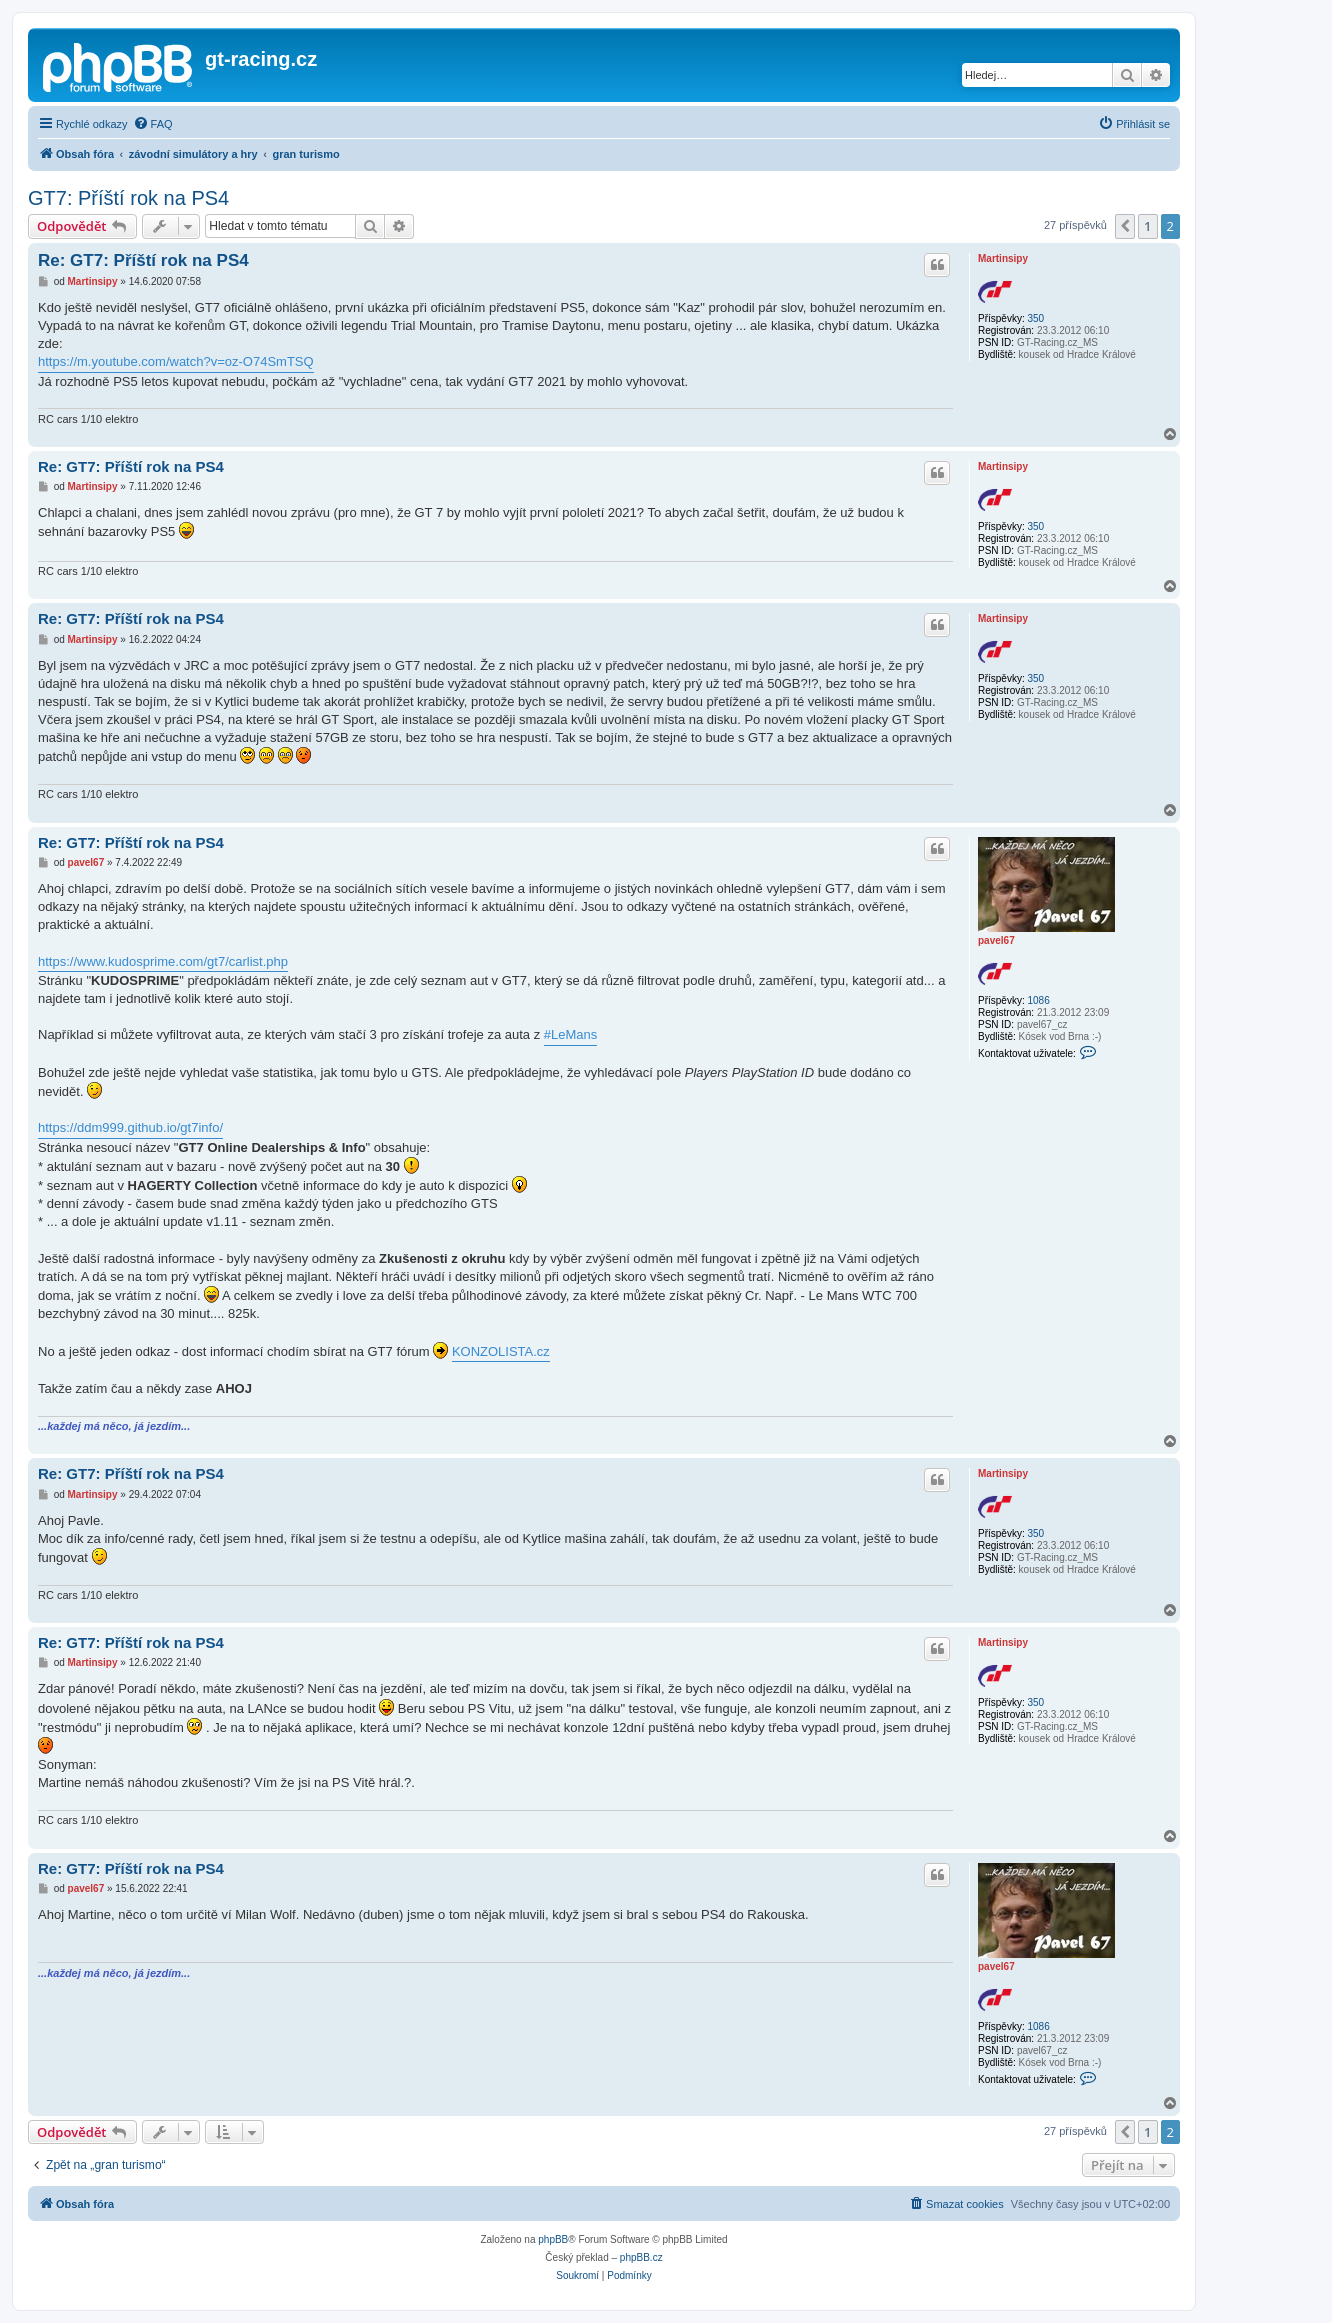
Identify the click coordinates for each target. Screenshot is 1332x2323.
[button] (1125, 226)
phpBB (553, 2239)
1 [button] (1147, 226)
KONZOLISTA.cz (501, 1351)
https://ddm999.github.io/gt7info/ (130, 1127)
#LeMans (570, 1034)
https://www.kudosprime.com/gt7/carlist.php (163, 961)
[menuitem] (153, 124)
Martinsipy (1003, 258)
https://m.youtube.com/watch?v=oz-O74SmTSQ (176, 361)
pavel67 (996, 940)
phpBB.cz (641, 2257)
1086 (1038, 1000)
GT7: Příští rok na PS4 (128, 198)
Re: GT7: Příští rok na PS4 (143, 260)
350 (1035, 318)
